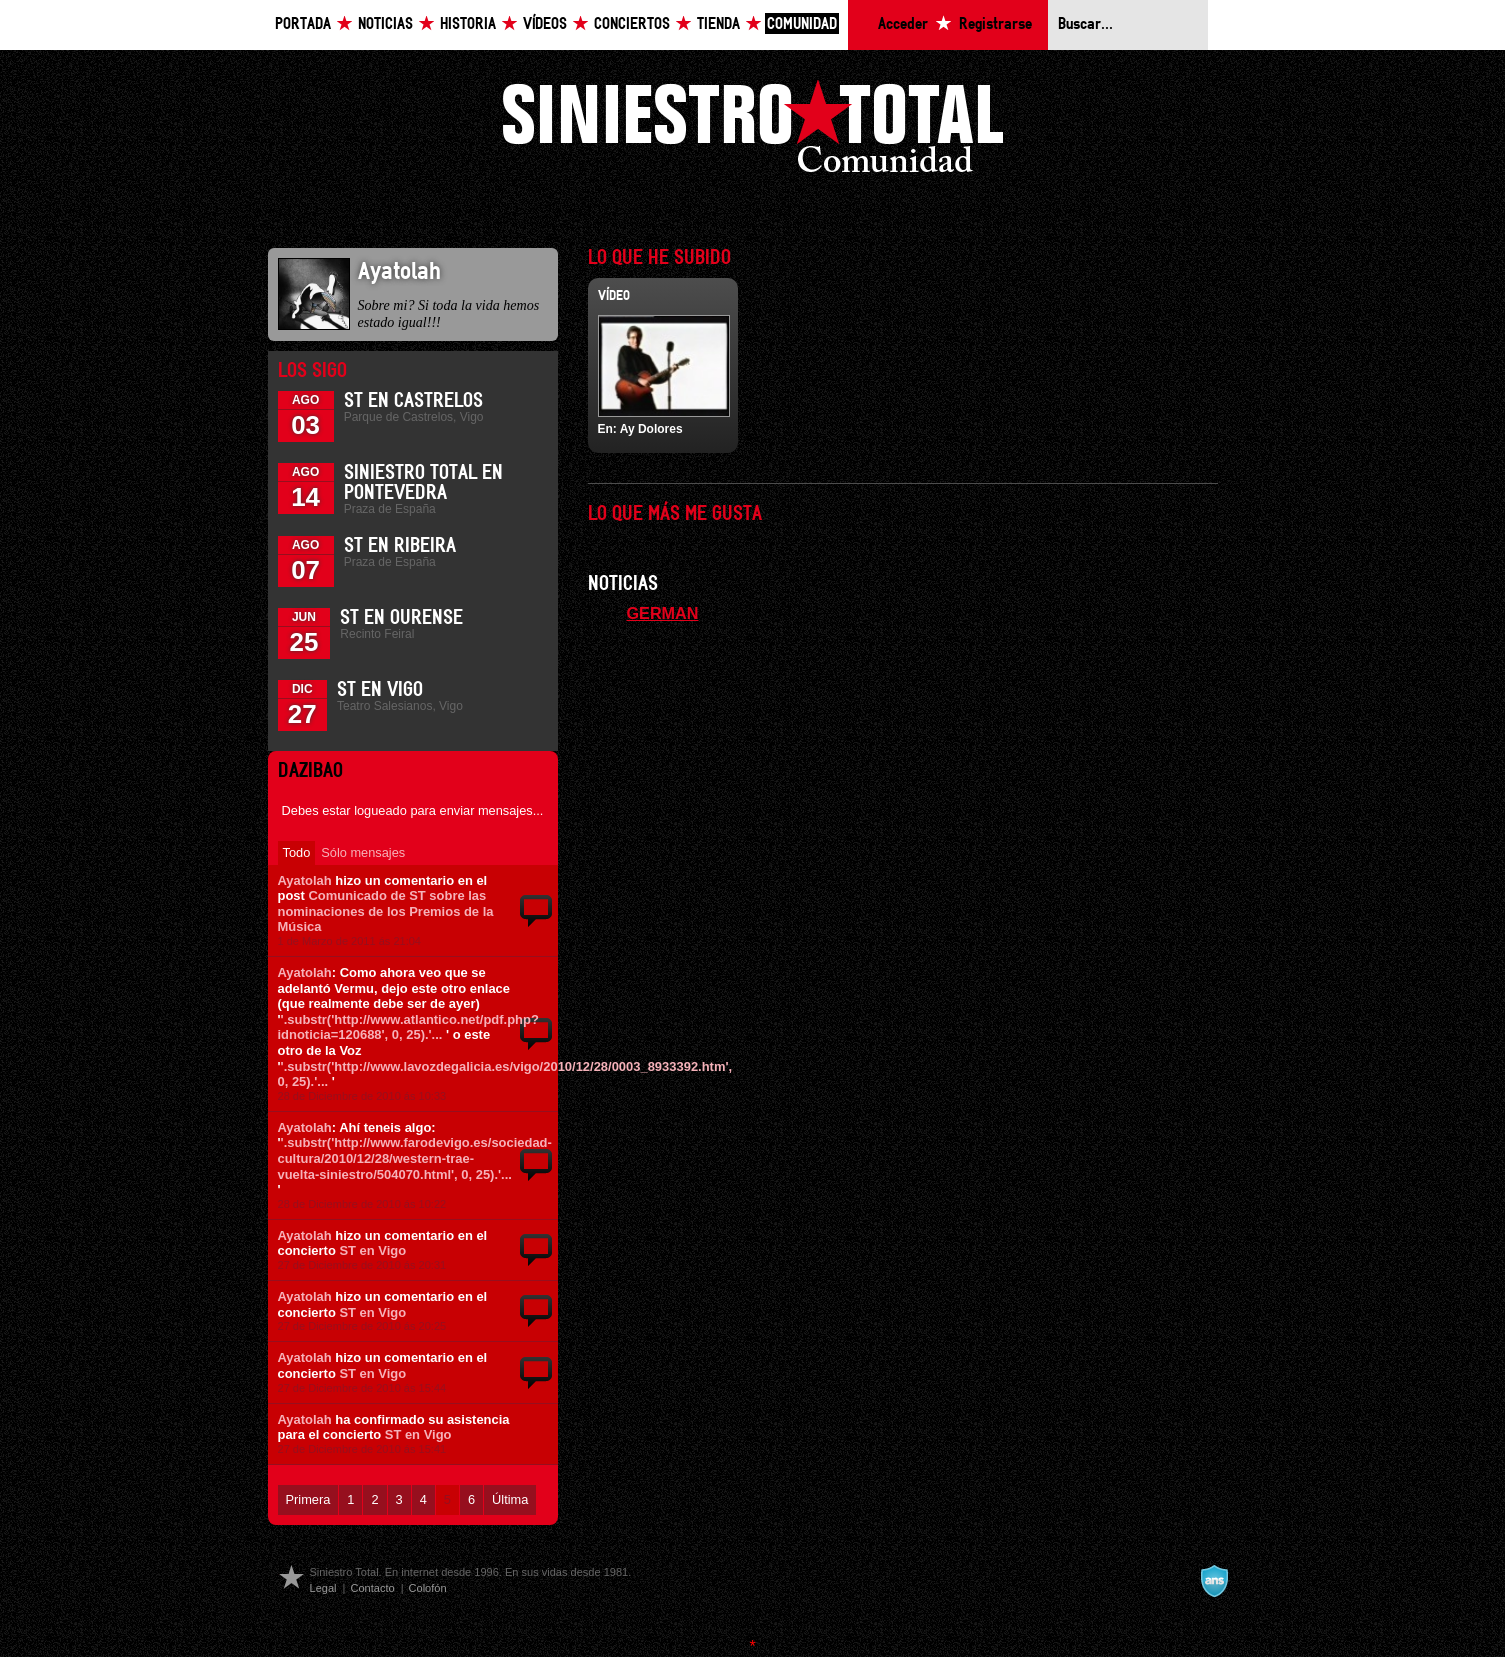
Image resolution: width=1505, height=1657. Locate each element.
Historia (468, 24)
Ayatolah (305, 880)
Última (510, 1499)
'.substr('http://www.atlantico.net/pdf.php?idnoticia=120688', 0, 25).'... (408, 1027)
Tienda (718, 24)
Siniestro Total (753, 131)
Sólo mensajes (363, 852)
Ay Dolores (651, 429)
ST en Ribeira (400, 546)
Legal (323, 1588)
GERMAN (663, 613)
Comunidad (802, 24)
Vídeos (545, 24)
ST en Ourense (401, 618)
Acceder (903, 24)
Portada (303, 24)
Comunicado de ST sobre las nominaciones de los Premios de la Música (386, 911)
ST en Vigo (380, 690)
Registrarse (995, 24)
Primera (308, 1499)
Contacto (372, 1588)
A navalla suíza (1214, 1581)
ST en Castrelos (413, 401)
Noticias (385, 24)
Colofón (428, 1588)
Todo (297, 852)
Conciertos (632, 24)
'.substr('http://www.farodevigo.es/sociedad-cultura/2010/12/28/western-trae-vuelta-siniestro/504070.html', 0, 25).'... (415, 1158)
